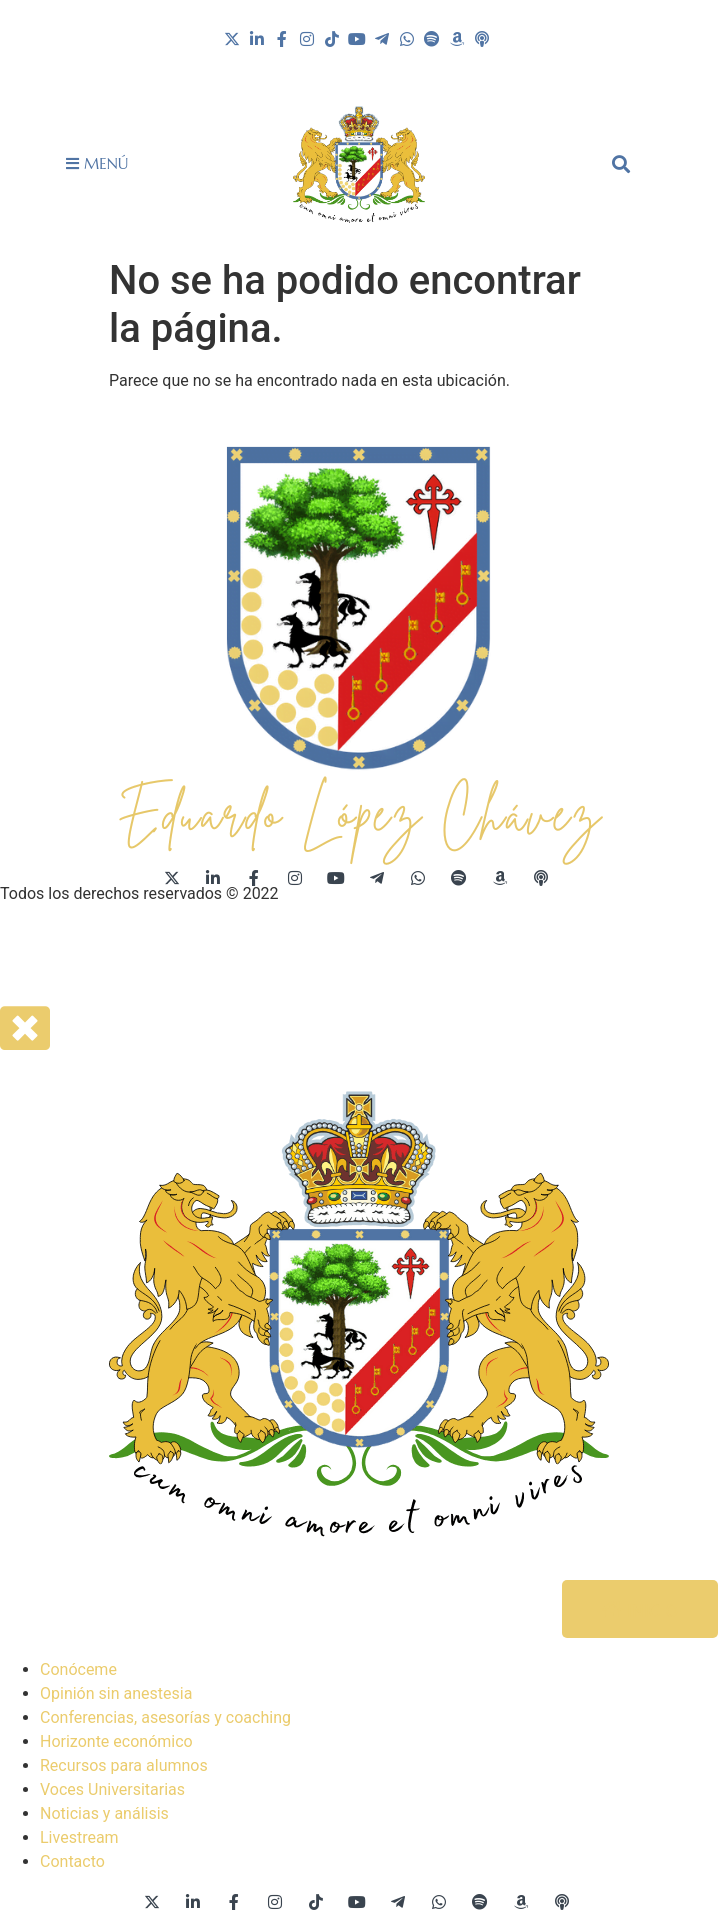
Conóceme (78, 1669)
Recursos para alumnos (124, 1765)
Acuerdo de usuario (219, 951)
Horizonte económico (116, 1741)
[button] (621, 164)
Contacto (72, 1861)
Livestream (79, 1837)
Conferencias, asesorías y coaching (165, 1717)
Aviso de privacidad (69, 951)
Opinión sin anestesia (116, 1693)
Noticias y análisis (104, 1813)
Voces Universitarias (112, 1789)
